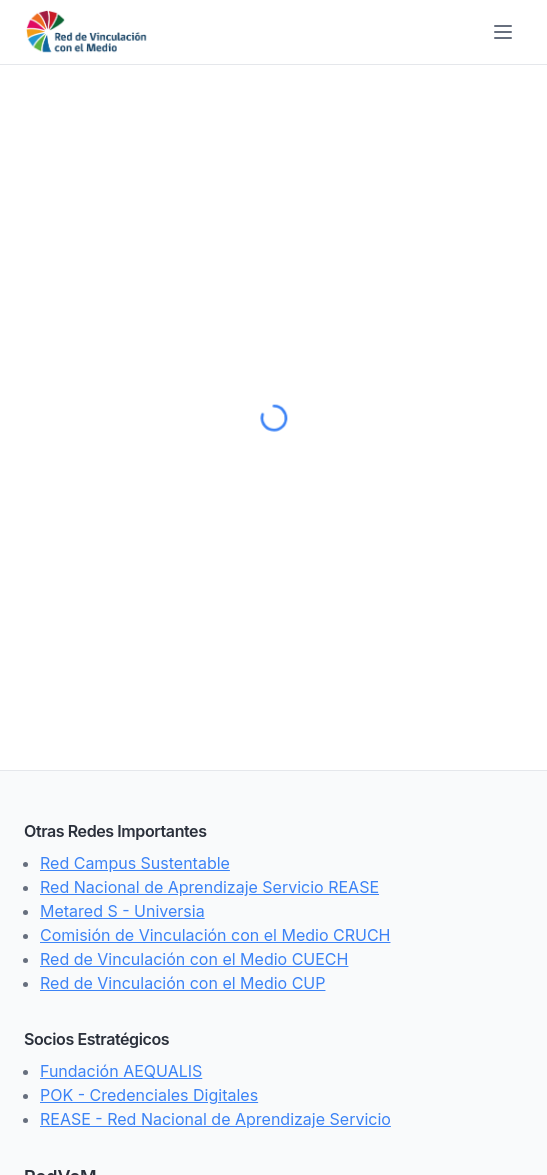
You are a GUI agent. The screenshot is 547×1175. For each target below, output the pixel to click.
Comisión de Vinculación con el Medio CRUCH (215, 935)
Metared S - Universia (122, 911)
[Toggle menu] (503, 32)
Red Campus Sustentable (135, 863)
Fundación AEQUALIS (121, 1071)
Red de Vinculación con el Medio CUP (182, 983)
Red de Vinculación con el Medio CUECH (194, 959)
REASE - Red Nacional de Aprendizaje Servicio (215, 1119)
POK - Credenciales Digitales (149, 1095)
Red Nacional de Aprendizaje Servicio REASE (209, 887)
